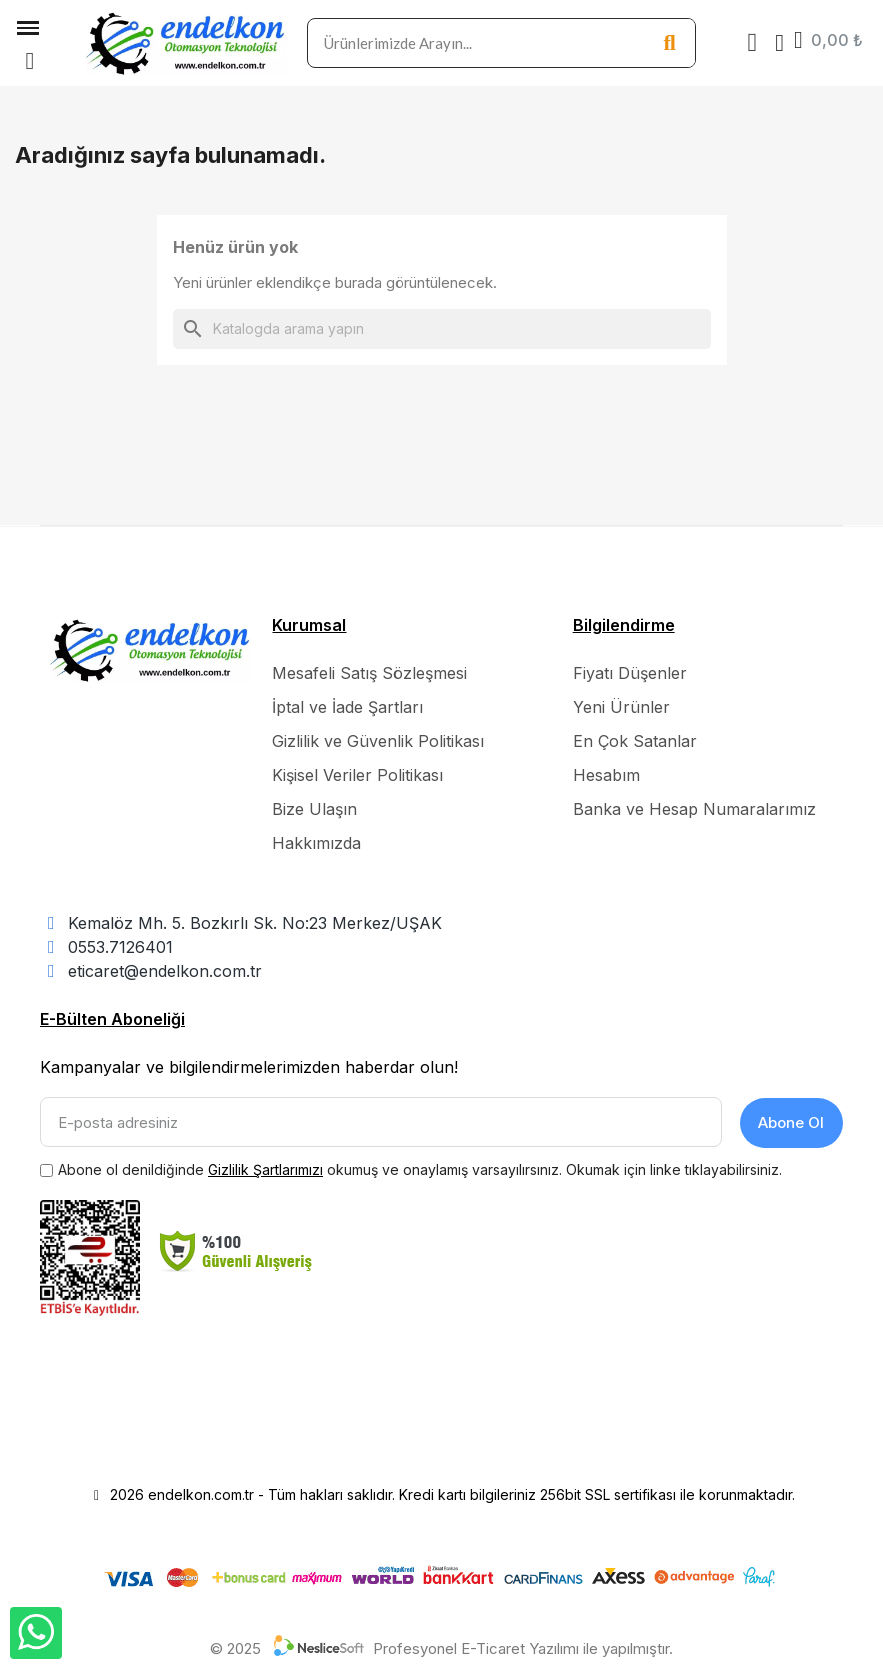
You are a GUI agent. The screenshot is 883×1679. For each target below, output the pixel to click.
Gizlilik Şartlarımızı (265, 1168)
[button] (30, 61)
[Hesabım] (779, 43)
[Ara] (442, 329)
